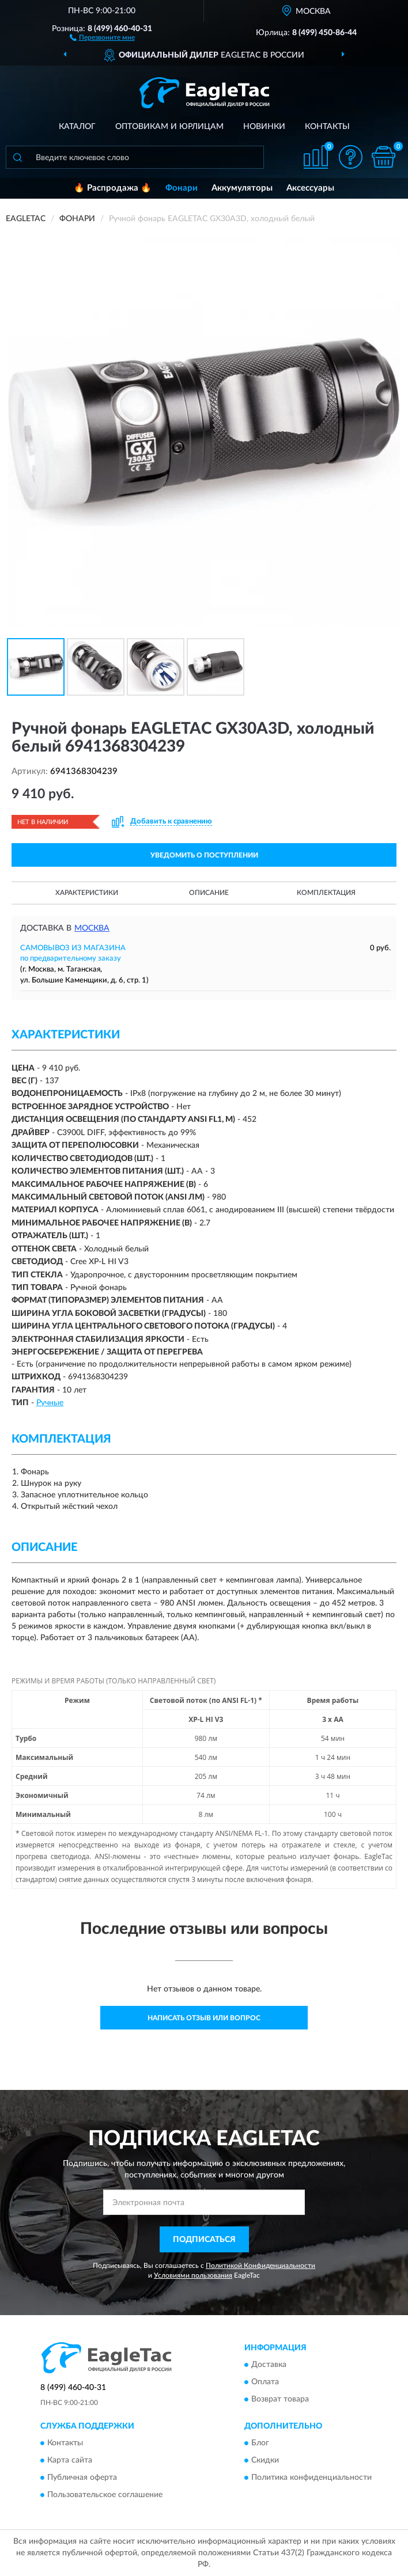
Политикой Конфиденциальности (260, 2265)
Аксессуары (310, 188)
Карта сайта (69, 2460)
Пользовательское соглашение (105, 2495)
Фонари (181, 188)
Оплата (265, 2382)
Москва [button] (91, 928)
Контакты (327, 127)
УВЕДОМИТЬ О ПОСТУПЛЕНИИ (204, 855)
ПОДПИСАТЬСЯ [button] (204, 2240)
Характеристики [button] (86, 892)
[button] (102, 36)
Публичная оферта (82, 2477)
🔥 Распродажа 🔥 (113, 188)
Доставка (268, 2365)
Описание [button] (209, 892)
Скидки (265, 2460)
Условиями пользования (193, 2275)
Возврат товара (280, 2399)
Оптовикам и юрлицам (169, 127)
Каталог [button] (77, 127)
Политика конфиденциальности (311, 2477)
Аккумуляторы (242, 188)
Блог (260, 2443)
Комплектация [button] (326, 892)
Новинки (264, 127)
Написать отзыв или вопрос (204, 2017)
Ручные (49, 1403)
